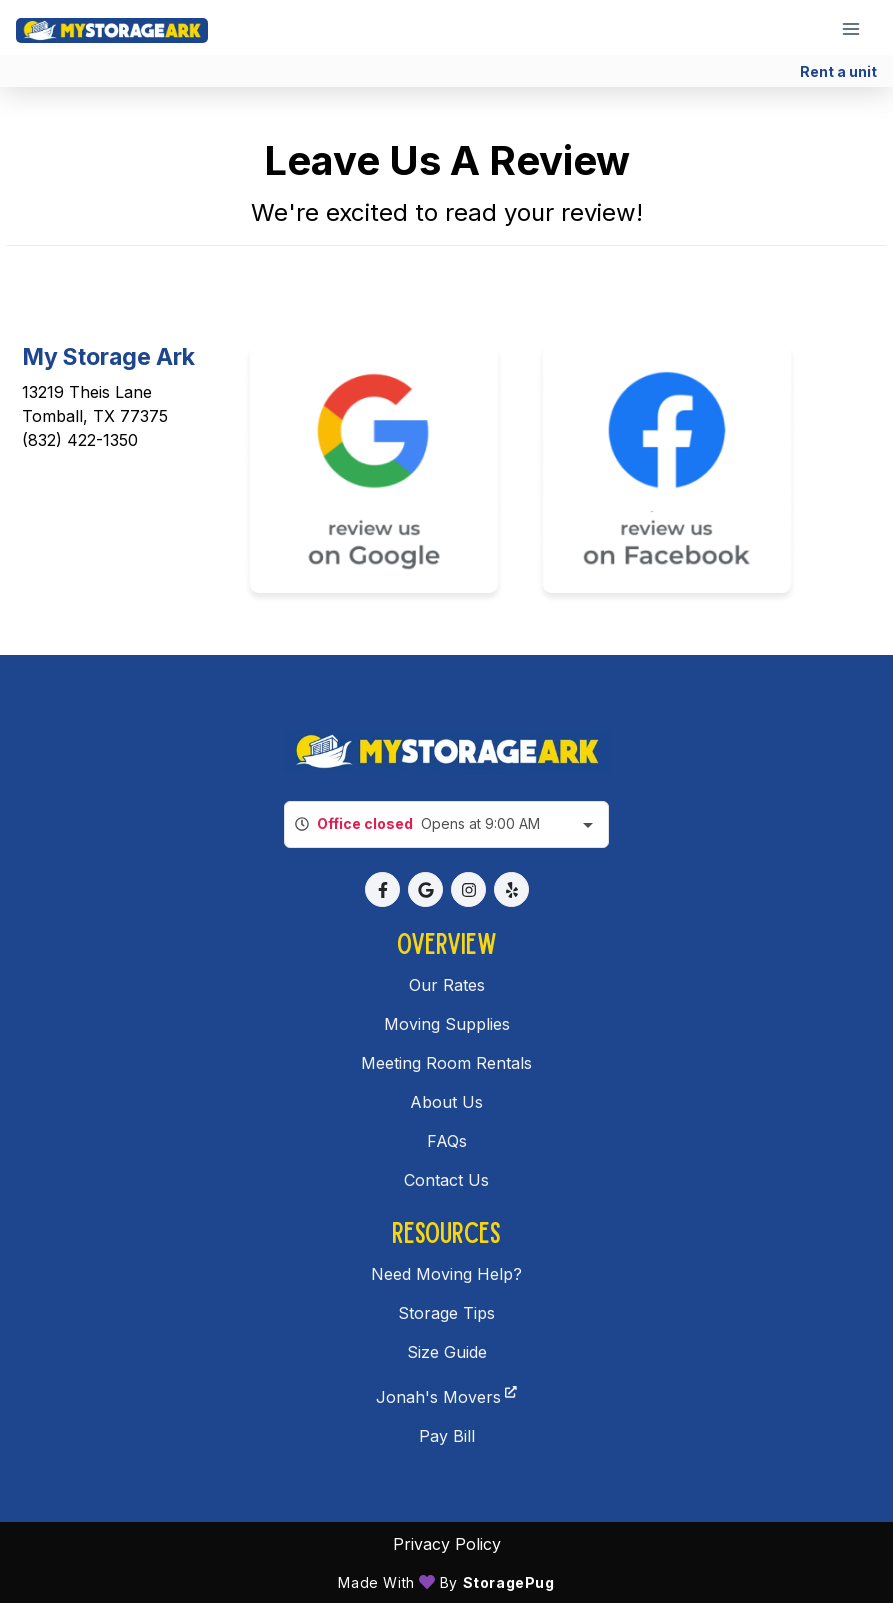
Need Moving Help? (446, 1274)
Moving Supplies (447, 1024)
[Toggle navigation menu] (859, 28)
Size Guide (447, 1352)
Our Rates (447, 985)
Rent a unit (838, 71)
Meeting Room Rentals (446, 1063)
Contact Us (446, 1180)
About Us (446, 1102)
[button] (382, 889)
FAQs (447, 1141)
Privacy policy (447, 1544)
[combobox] (446, 824)
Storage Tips (446, 1313)
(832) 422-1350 (80, 440)
